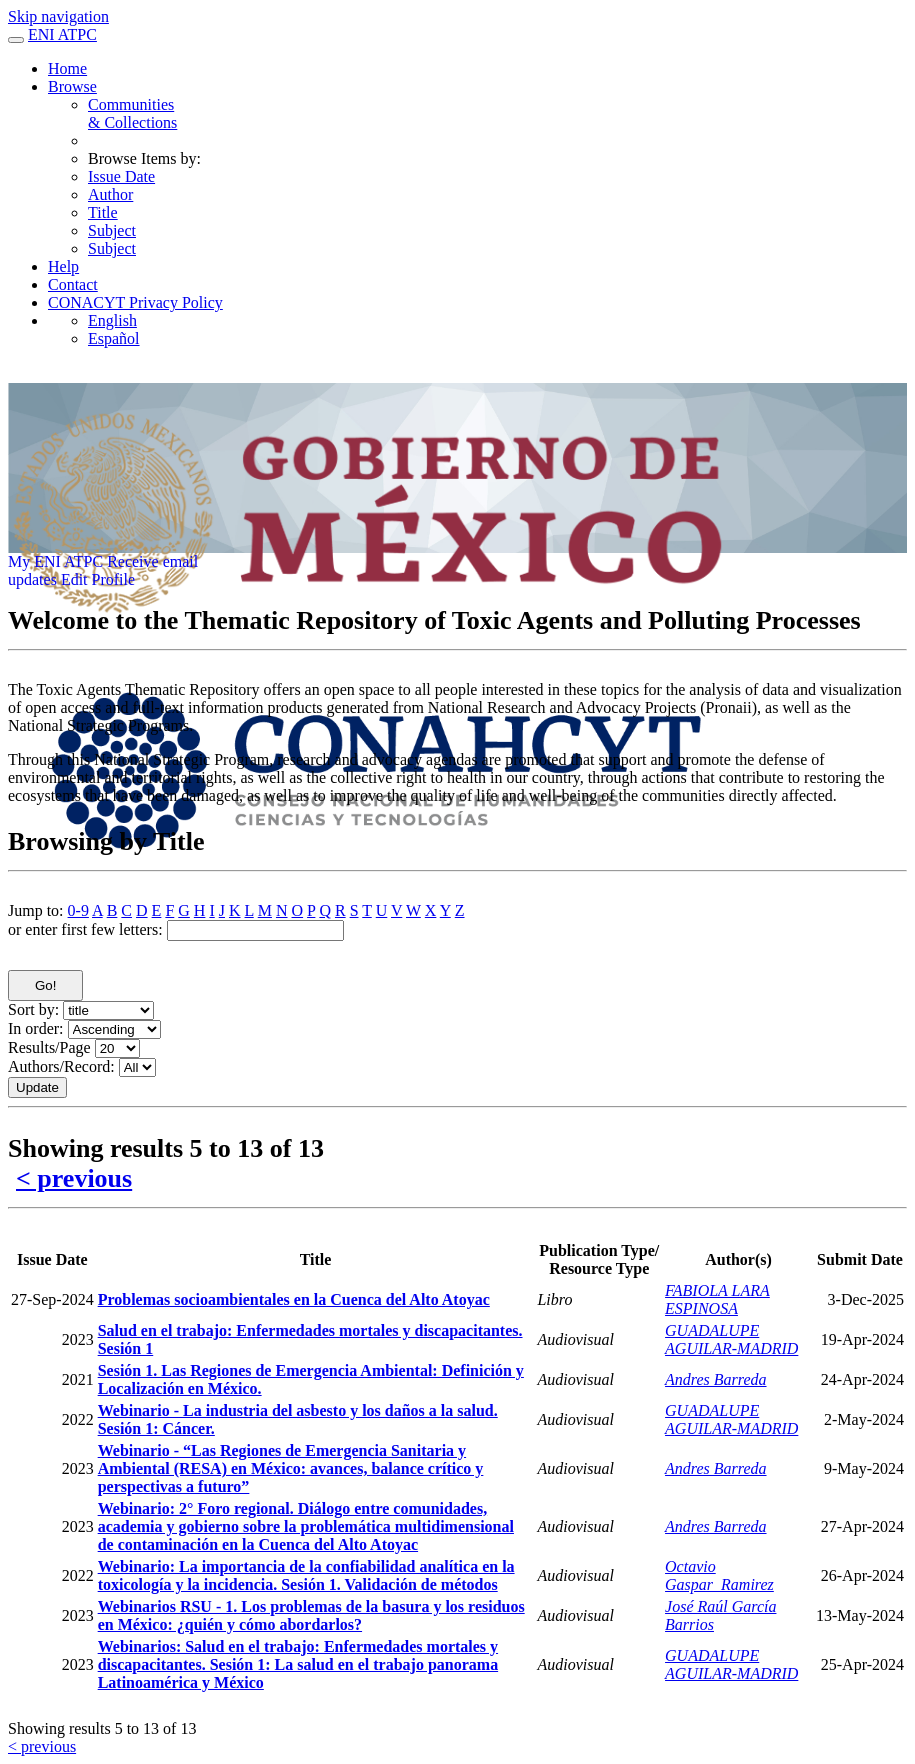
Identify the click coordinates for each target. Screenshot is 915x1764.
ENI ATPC (62, 34)
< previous (74, 1178)
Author (110, 194)
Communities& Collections (132, 113)
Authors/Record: (61, 1066)
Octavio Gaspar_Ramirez (719, 1575)
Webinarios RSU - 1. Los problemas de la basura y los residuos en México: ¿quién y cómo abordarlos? (311, 1615)
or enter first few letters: (85, 929)
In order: (36, 1028)
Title (103, 212)
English (112, 320)
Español (114, 338)
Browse (72, 86)
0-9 (78, 910)
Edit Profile (98, 579)
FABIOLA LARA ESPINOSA (717, 1299)
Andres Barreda (715, 1379)
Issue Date (121, 176)
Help (63, 266)
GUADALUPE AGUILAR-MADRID (731, 1339)
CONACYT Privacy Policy (135, 302)
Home (67, 68)
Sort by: (33, 1009)
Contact (73, 284)
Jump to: (36, 910)
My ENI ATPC (55, 561)
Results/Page (49, 1047)
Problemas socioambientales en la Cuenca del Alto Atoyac (294, 1299)
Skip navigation (58, 16)
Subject (112, 230)
